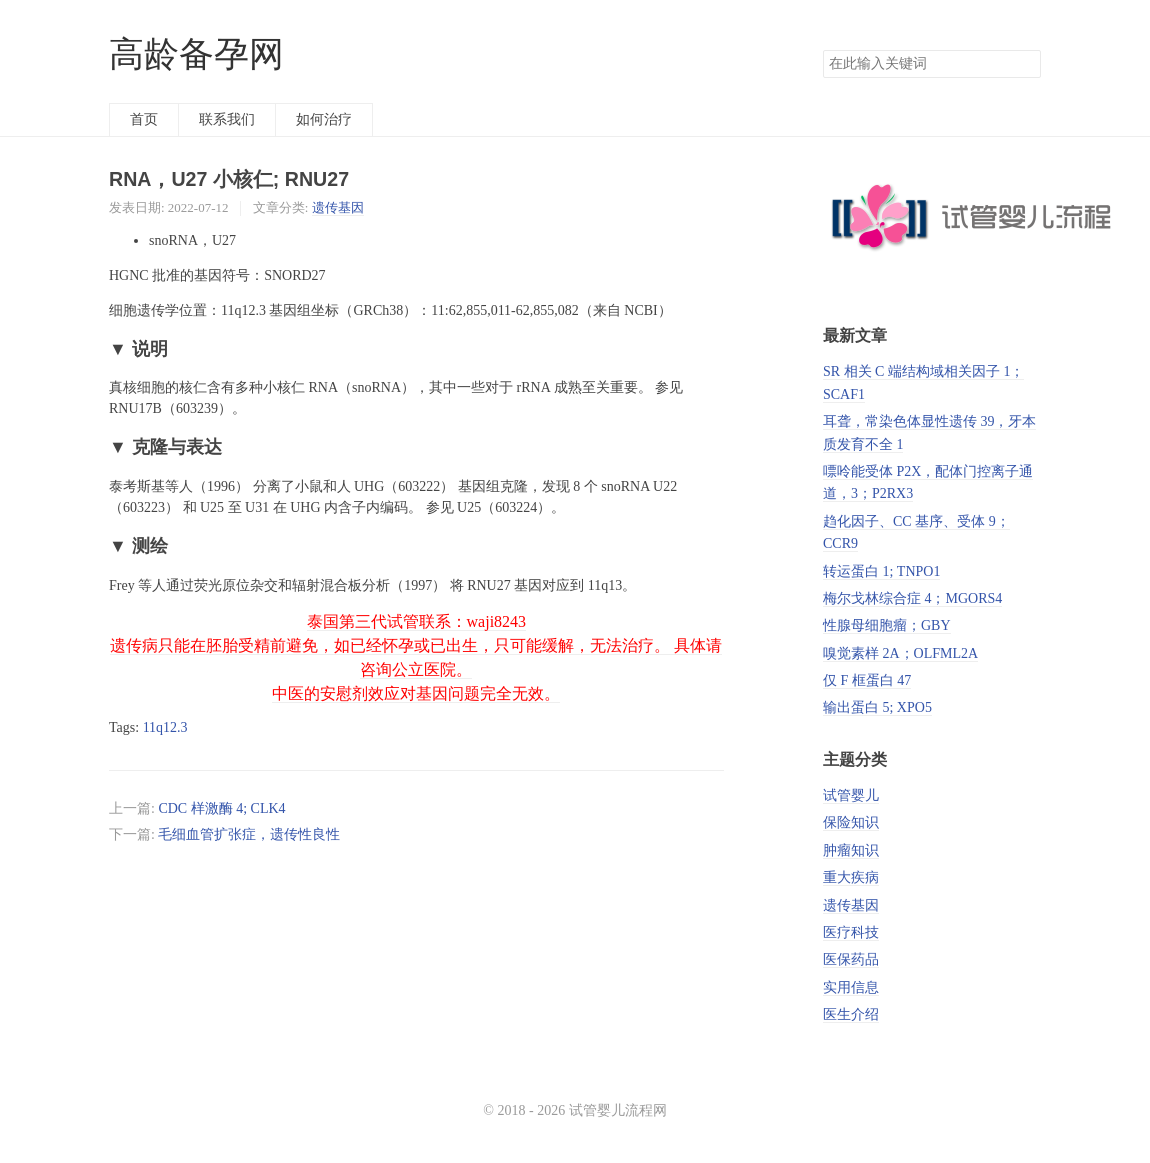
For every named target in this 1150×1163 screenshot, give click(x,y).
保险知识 (851, 822)
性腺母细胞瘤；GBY (887, 625)
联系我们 (227, 119)
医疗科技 (851, 932)
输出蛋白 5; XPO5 (877, 707)
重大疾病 (851, 877)
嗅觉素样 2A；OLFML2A (900, 653)
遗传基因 (338, 207)
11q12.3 (165, 727)
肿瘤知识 (851, 850)
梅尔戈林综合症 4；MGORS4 (912, 598)
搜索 (1025, 64)
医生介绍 (851, 1014)
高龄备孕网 (196, 54)
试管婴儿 (851, 795)
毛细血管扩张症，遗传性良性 (249, 834)
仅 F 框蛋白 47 (867, 680)
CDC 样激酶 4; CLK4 (221, 808)
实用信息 (851, 987)
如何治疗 (324, 119)
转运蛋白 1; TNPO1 (881, 571)
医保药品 (851, 959)
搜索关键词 (822, 49)
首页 (144, 119)
